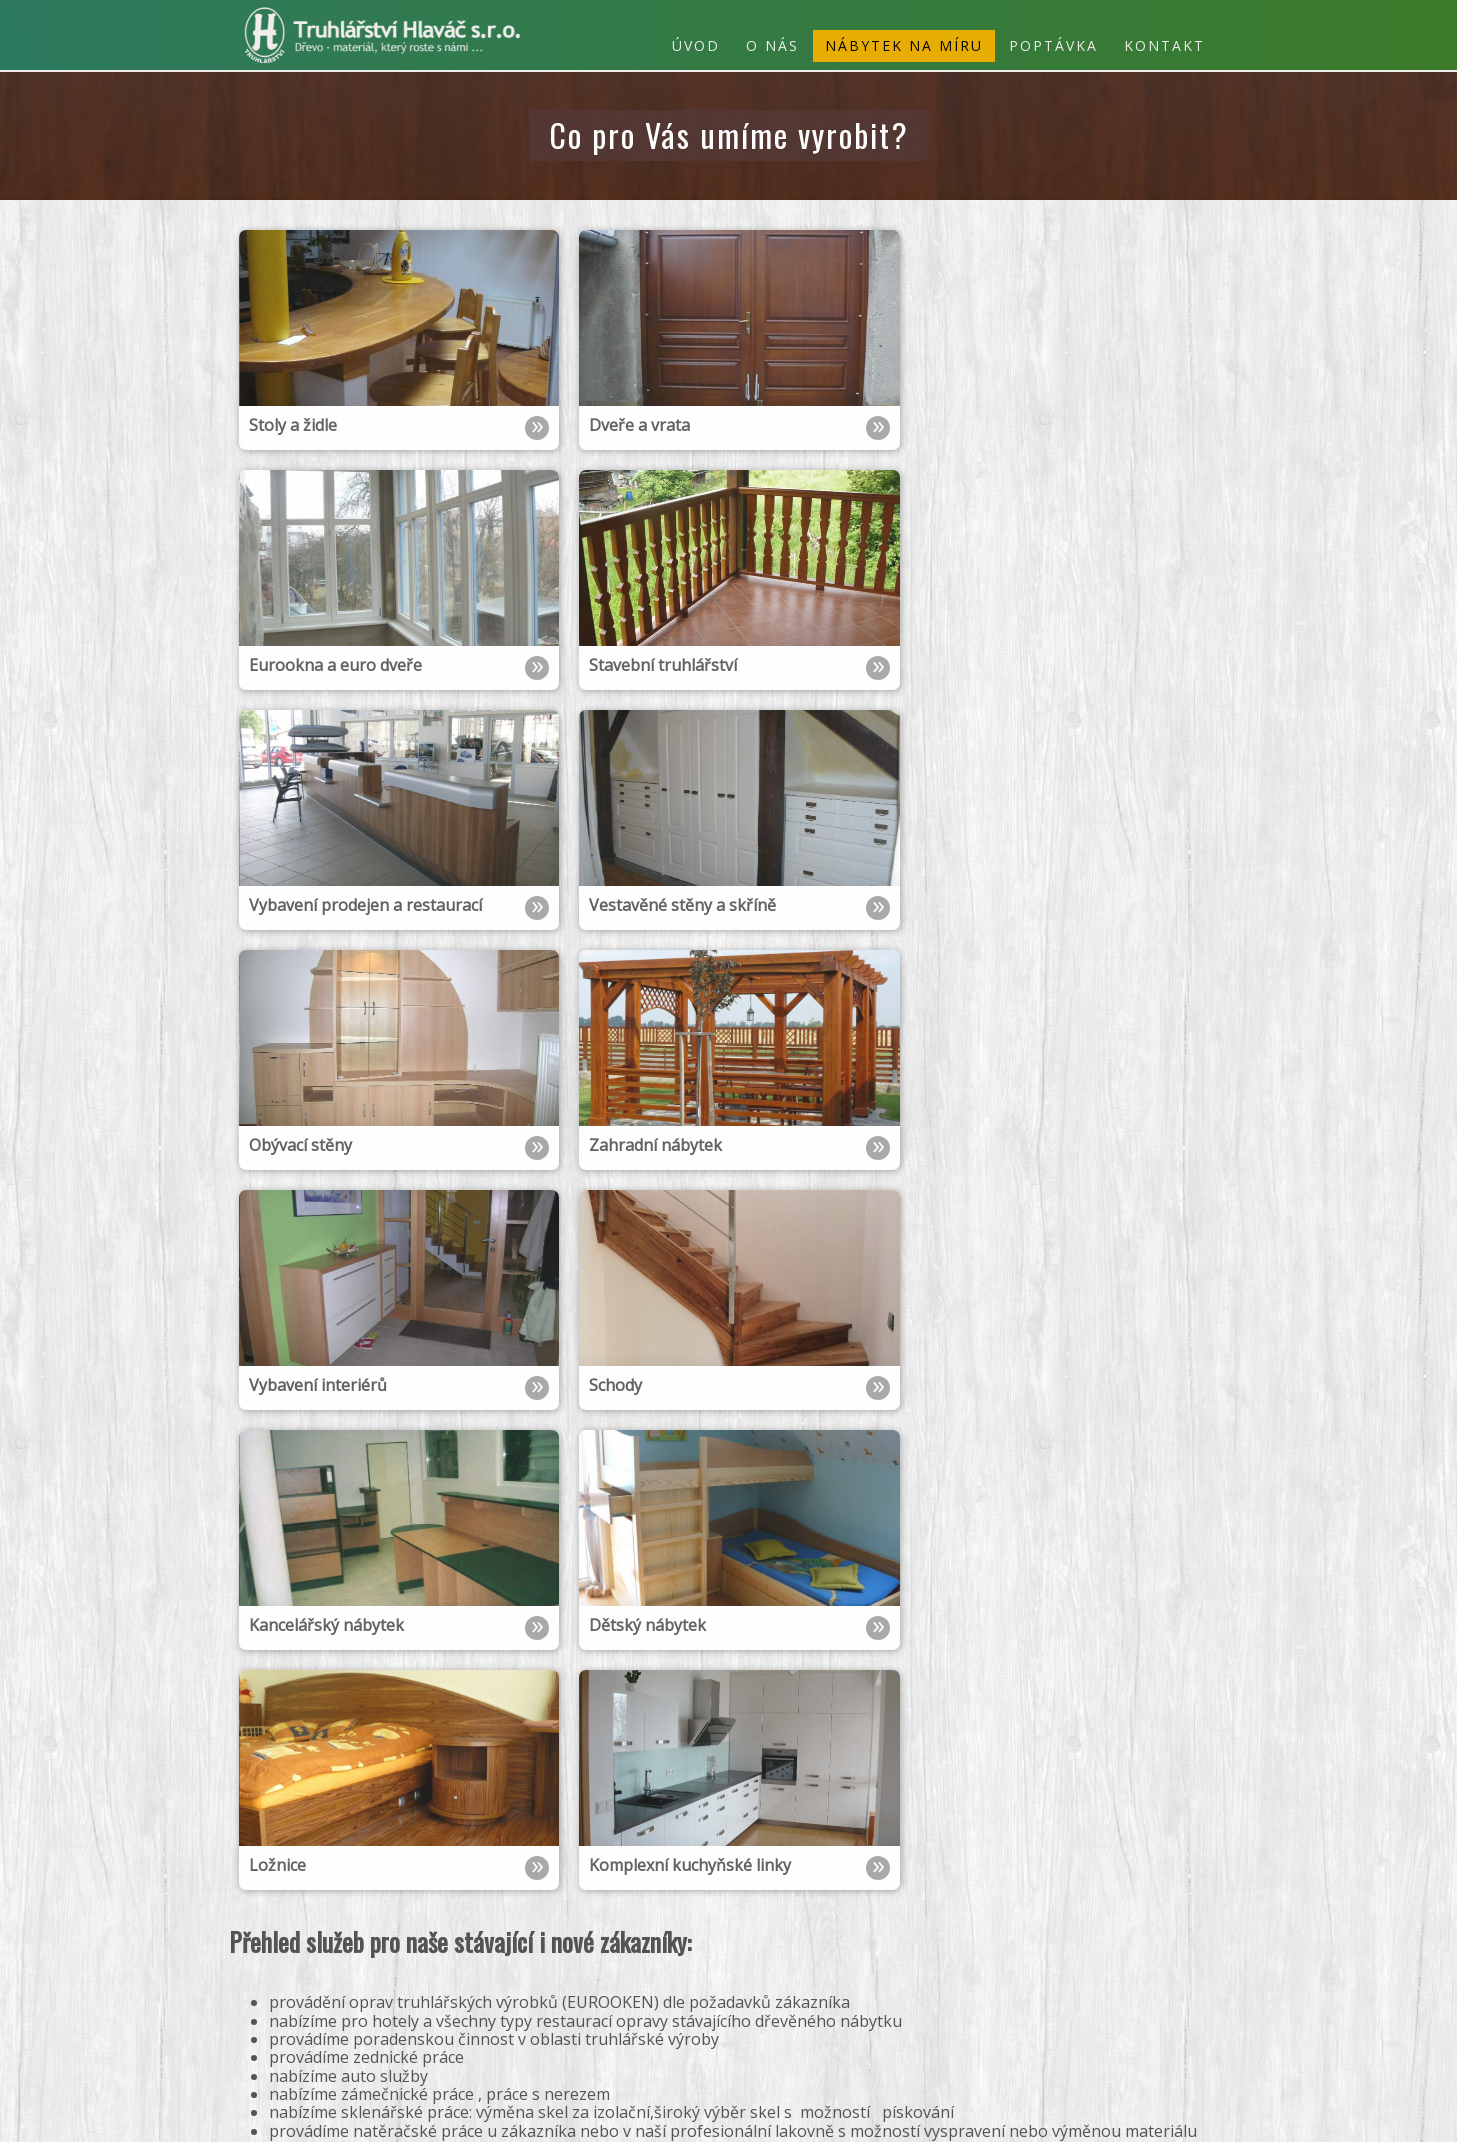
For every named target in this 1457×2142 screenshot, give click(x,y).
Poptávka (1053, 45)
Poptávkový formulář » (322, 2063)
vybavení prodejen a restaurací (1026, 2001)
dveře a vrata (1032, 2018)
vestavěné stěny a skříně (839, 2001)
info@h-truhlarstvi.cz (329, 2019)
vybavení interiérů (929, 1984)
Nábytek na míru (904, 45)
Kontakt (1164, 45)
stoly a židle (1121, 2018)
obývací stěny (1156, 1984)
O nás (772, 45)
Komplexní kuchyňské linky (845, 1967)
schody (841, 1984)
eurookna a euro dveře (906, 2018)
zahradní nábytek (1049, 1984)
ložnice (961, 1967)
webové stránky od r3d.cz (1156, 2114)
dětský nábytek (1040, 1967)
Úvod (696, 45)
